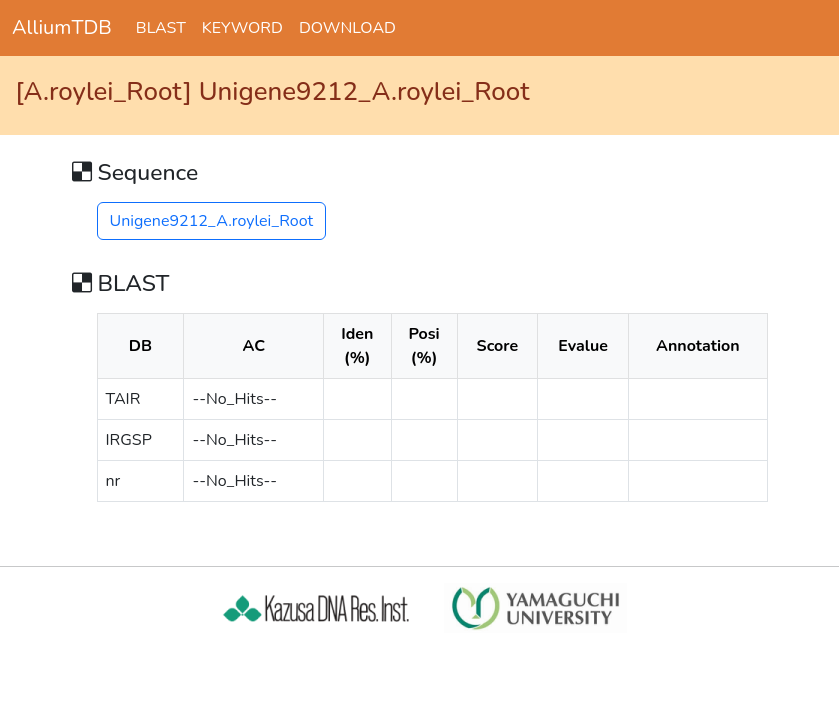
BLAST (161, 28)
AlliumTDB (62, 27)
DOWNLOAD (347, 28)
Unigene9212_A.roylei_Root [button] (212, 221)
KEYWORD (242, 28)
